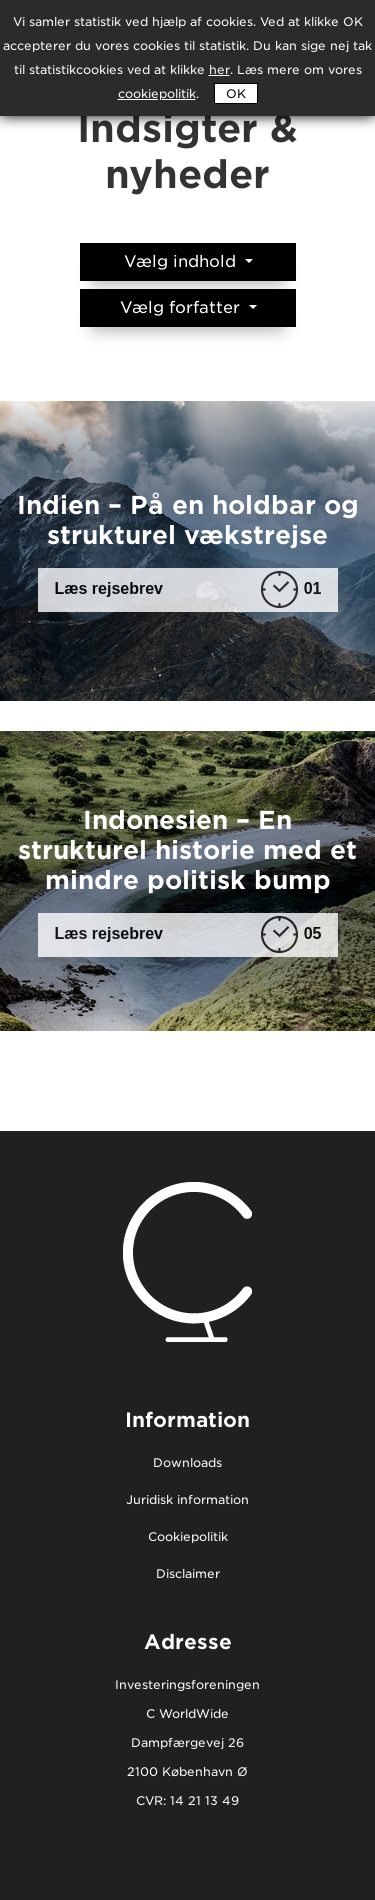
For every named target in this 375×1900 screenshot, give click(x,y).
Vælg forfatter (182, 307)
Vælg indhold (182, 261)
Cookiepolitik (188, 1537)
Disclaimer (188, 1574)
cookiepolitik (157, 93)
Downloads (187, 1463)
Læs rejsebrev (188, 589)
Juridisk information (187, 1500)
